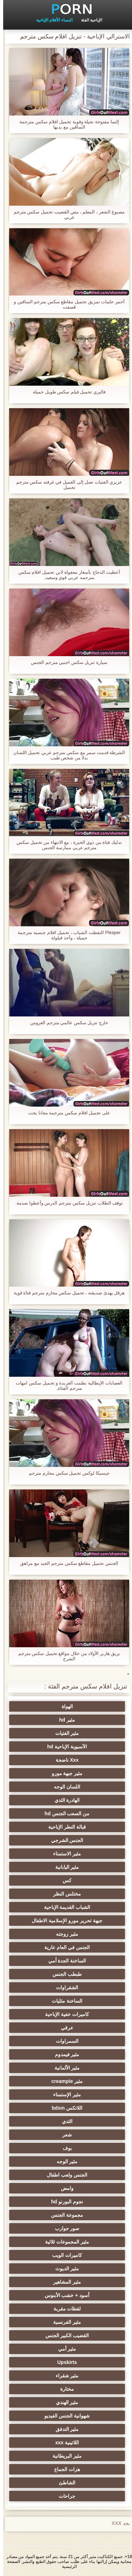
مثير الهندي (64, 2402)
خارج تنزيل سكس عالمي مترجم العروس (66, 1022)
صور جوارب (64, 2228)
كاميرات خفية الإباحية (64, 2014)
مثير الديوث (64, 2268)
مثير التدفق (64, 2429)
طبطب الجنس (63, 1974)
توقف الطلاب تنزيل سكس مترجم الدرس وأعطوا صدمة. (66, 1203)
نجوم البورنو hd (64, 2201)
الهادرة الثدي (64, 1800)
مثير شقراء (64, 2375)
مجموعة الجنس (64, 2215)
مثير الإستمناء (64, 2094)
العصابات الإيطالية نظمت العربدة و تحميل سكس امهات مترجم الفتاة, (66, 1385)
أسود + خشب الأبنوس (64, 2295)
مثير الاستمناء (64, 1853)
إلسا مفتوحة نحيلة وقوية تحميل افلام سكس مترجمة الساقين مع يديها (65, 124)
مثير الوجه (64, 2161)
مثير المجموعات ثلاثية (64, 2242)
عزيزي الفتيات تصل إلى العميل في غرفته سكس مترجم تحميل (66, 484)
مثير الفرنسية (64, 2322)
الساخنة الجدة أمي (64, 1961)
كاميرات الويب (64, 2255)
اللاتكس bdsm (64, 2108)
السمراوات (64, 2041)
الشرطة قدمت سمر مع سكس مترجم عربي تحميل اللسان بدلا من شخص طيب (66, 755)
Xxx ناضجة (64, 1760)
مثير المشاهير (64, 2282)
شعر (64, 2135)
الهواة (64, 1706)
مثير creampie (64, 2081)
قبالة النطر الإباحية (64, 1827)
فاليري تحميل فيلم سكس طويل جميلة (66, 391)
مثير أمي (64, 2349)
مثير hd (64, 1720)
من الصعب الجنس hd (64, 1813)
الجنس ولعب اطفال (64, 2175)
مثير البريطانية (63, 2456)
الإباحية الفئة (88, 20)
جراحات (64, 2496)
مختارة (64, 2389)
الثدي (64, 2121)
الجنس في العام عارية (64, 1947)
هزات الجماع (64, 2469)
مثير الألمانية (64, 2068)
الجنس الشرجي (64, 1840)
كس (63, 1880)
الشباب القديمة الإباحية (64, 1907)
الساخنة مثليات (64, 2001)
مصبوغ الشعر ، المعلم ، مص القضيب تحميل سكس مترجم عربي (66, 214)
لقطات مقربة (64, 2308)
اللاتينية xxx (64, 2442)
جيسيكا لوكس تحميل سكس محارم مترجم (66, 1473)
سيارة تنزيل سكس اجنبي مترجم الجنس (66, 662)
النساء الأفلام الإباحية (51, 20)
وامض (64, 2188)
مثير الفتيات (64, 1733)
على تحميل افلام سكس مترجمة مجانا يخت (66, 1112)
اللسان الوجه (64, 1787)
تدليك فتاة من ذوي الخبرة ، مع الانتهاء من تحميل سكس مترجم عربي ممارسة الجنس (66, 845)
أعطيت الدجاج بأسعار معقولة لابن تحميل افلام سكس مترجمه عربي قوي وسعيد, (66, 575)
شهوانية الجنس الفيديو (64, 2416)
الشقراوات (64, 1987)
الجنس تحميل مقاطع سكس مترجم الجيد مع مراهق (66, 1563)
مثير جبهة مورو (64, 1773)
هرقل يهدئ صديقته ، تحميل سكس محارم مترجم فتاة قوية (66, 1292)
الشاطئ (64, 2482)
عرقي (64, 2027)
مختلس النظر (64, 1894)
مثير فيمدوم (64, 2054)
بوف (64, 2148)
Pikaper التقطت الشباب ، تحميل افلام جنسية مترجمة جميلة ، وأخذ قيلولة (65, 935)
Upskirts (64, 2362)
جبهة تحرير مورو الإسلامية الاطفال (64, 1920)
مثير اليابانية (64, 1867)
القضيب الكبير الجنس (64, 2335)
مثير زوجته (64, 1934)
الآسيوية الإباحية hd (64, 1746)
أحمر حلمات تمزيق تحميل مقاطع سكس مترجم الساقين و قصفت (66, 304)
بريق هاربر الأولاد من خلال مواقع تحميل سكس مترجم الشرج (66, 1656)
